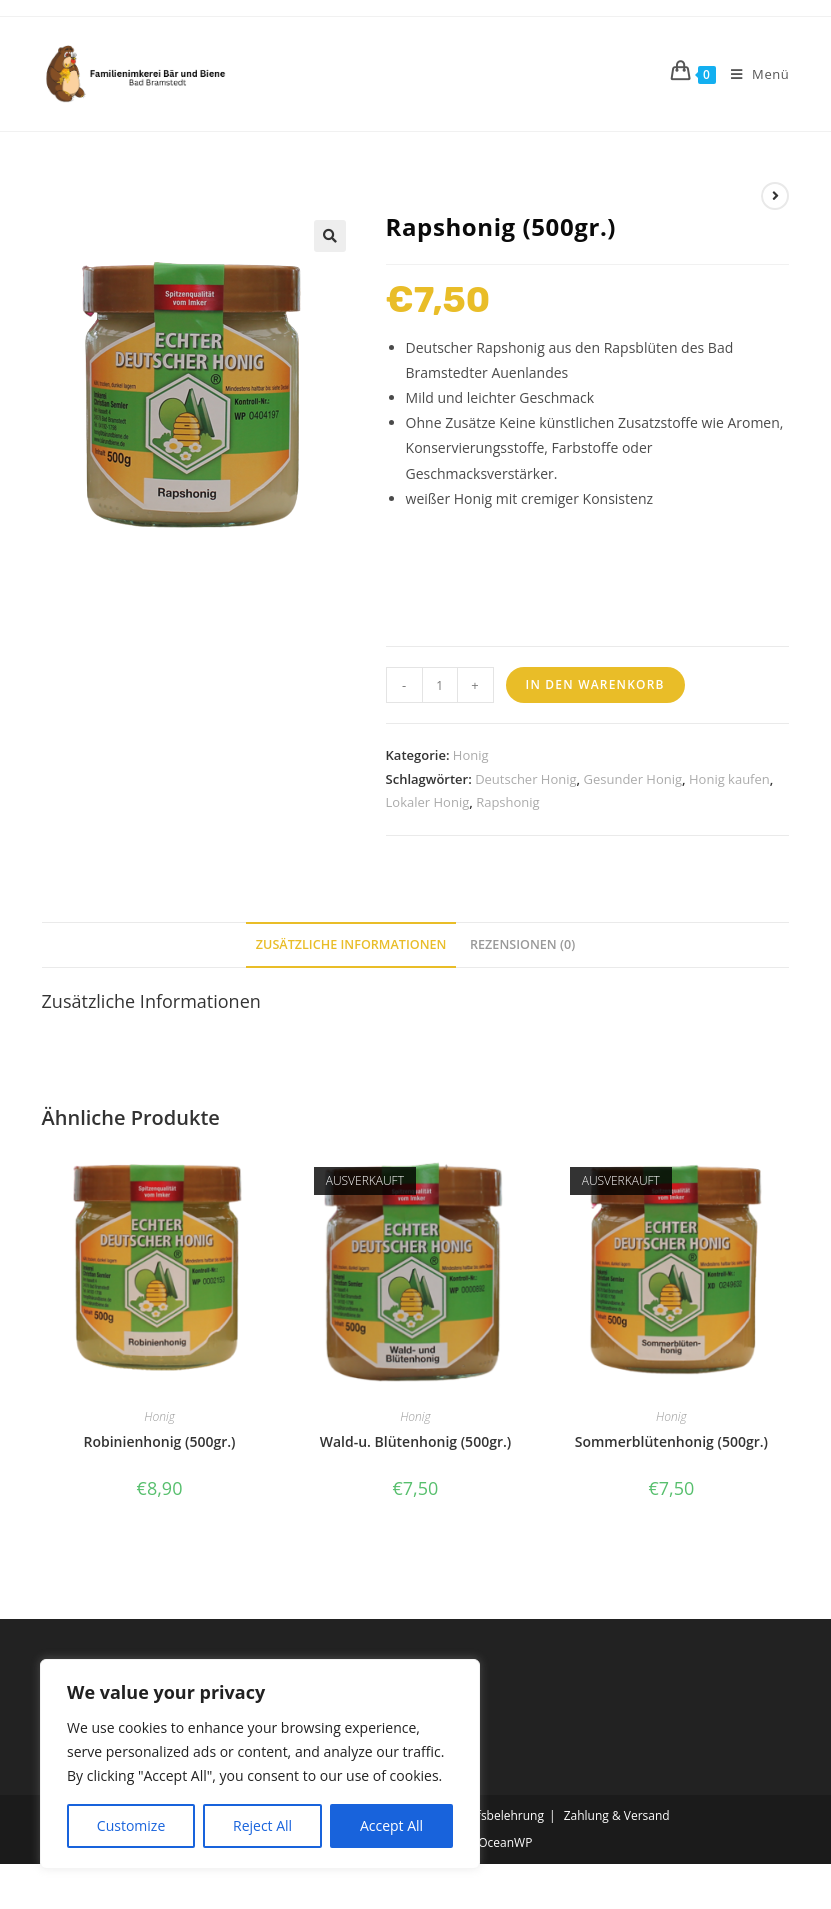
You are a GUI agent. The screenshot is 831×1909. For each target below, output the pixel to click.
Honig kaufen (729, 779)
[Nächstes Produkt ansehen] (775, 196)
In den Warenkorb (595, 684)
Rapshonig (508, 802)
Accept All (391, 1825)
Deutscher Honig (525, 779)
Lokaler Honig (428, 802)
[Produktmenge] (440, 685)
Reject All (262, 1825)
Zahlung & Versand (617, 1815)
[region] (260, 1764)
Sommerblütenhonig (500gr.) (671, 1441)
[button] (330, 236)
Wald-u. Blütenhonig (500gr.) (416, 1441)
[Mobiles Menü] (753, 74)
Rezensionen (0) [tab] (522, 944)
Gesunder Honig (633, 779)
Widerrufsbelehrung (487, 1815)
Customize (131, 1825)
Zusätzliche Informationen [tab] (351, 944)
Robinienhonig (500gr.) (160, 1441)
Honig (471, 755)
